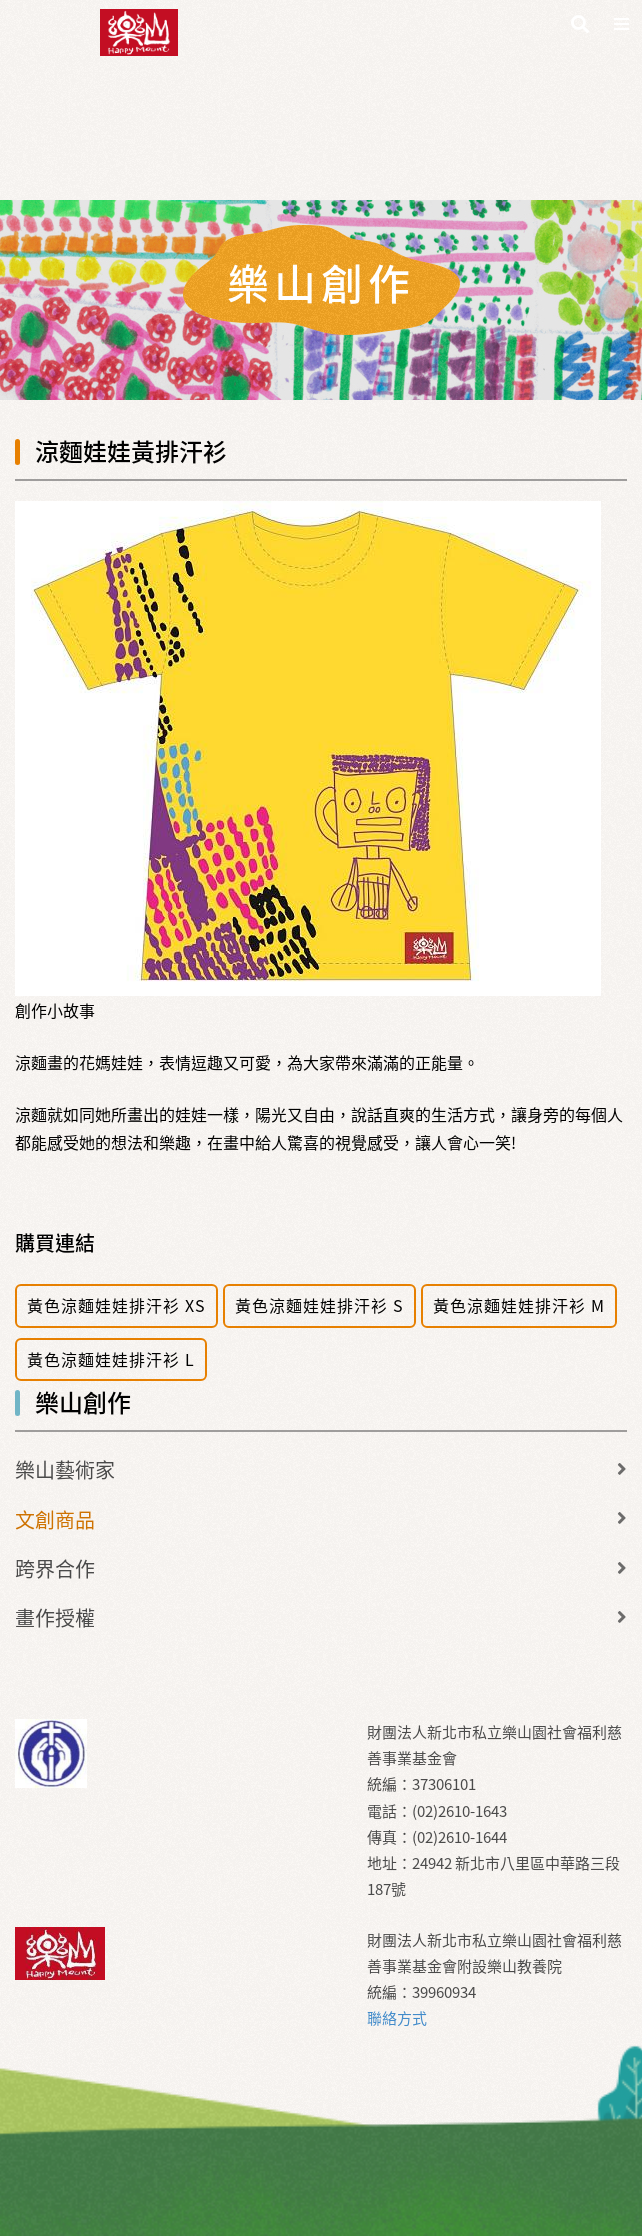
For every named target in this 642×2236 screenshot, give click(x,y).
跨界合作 (55, 1568)
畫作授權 (55, 1617)
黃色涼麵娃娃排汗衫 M (519, 1305)
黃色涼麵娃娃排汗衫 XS (116, 1305)
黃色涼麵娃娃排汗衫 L (111, 1359)
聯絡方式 (397, 2018)
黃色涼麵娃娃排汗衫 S (319, 1305)
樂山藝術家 (65, 1469)
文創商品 (55, 1519)
